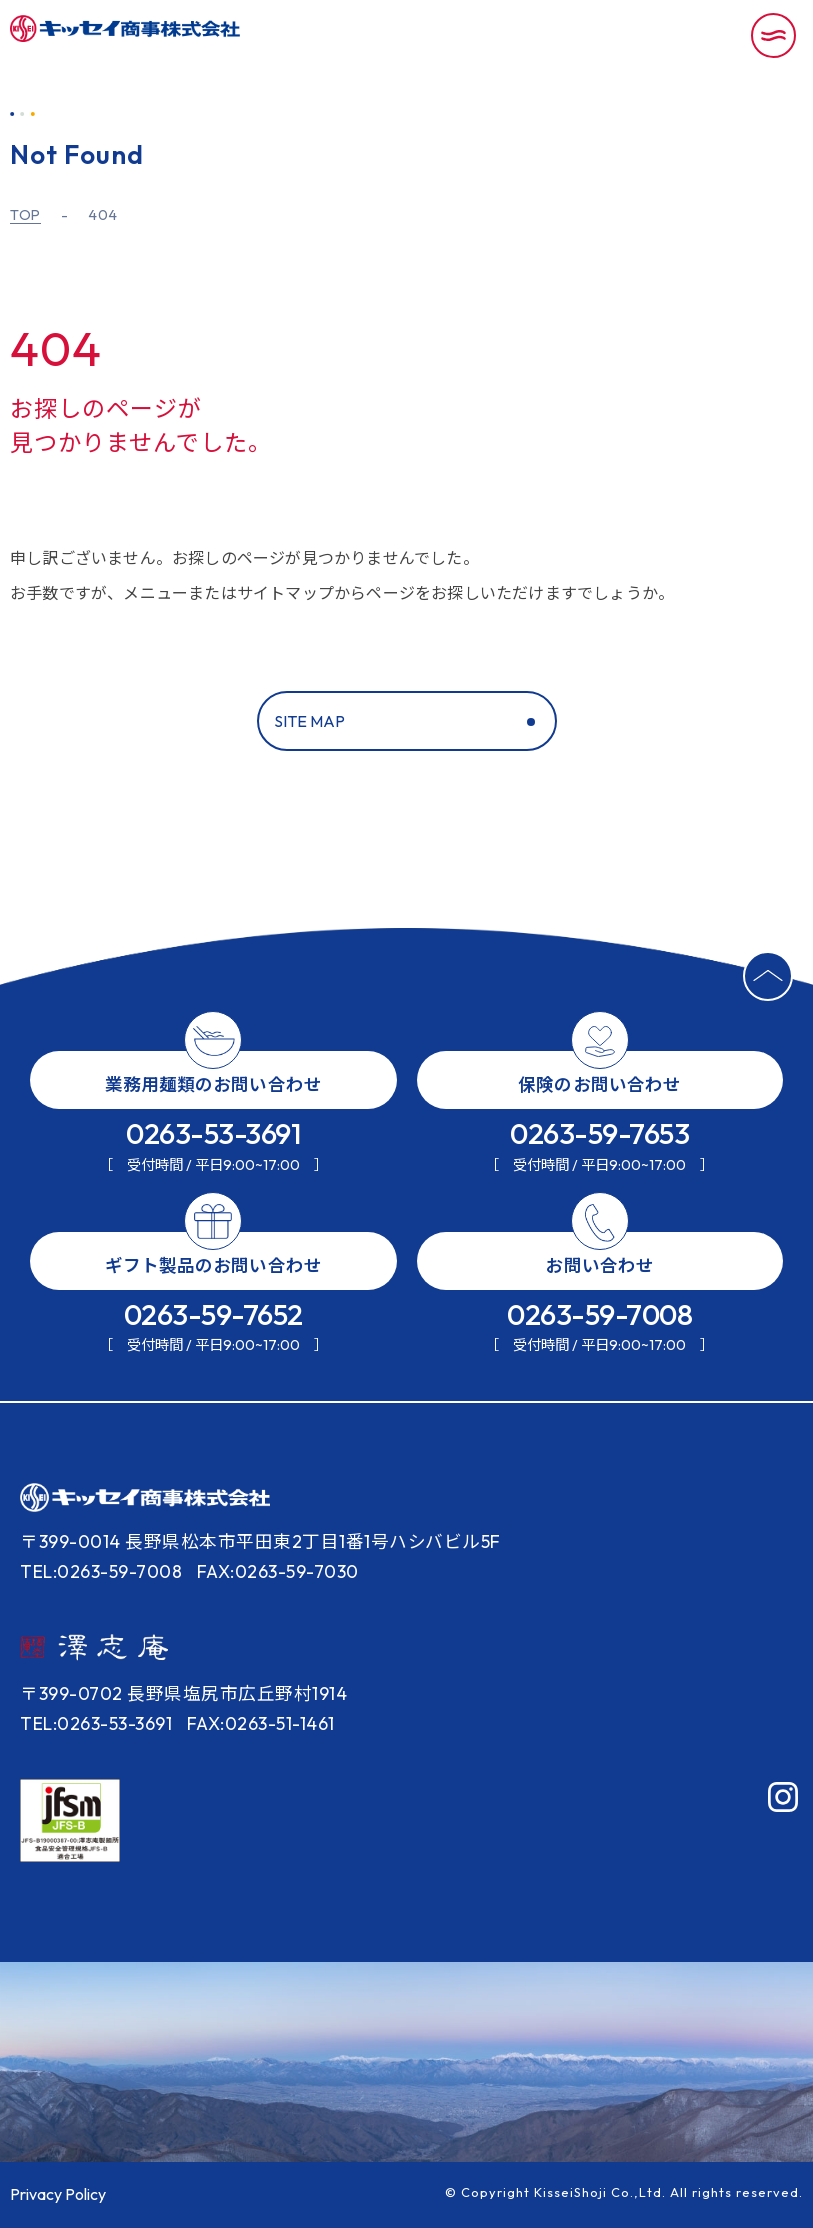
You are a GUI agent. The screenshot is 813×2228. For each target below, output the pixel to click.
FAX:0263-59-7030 (278, 1571)
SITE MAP (309, 721)
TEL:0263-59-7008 (101, 1571)
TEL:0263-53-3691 (96, 1723)
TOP (25, 215)
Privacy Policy (58, 2194)
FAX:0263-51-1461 (261, 1723)
